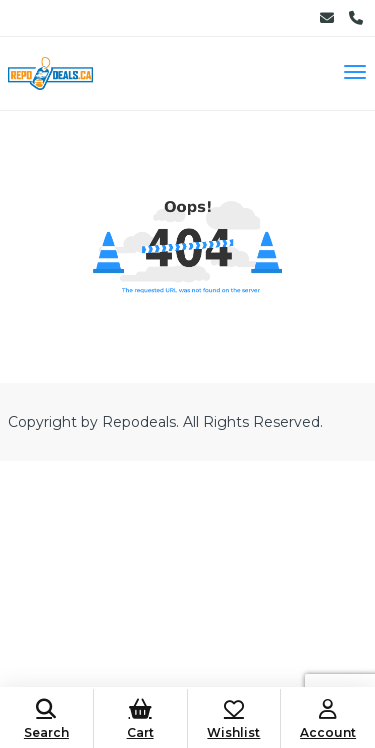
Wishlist (234, 719)
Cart (140, 719)
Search (46, 719)
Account (328, 719)
